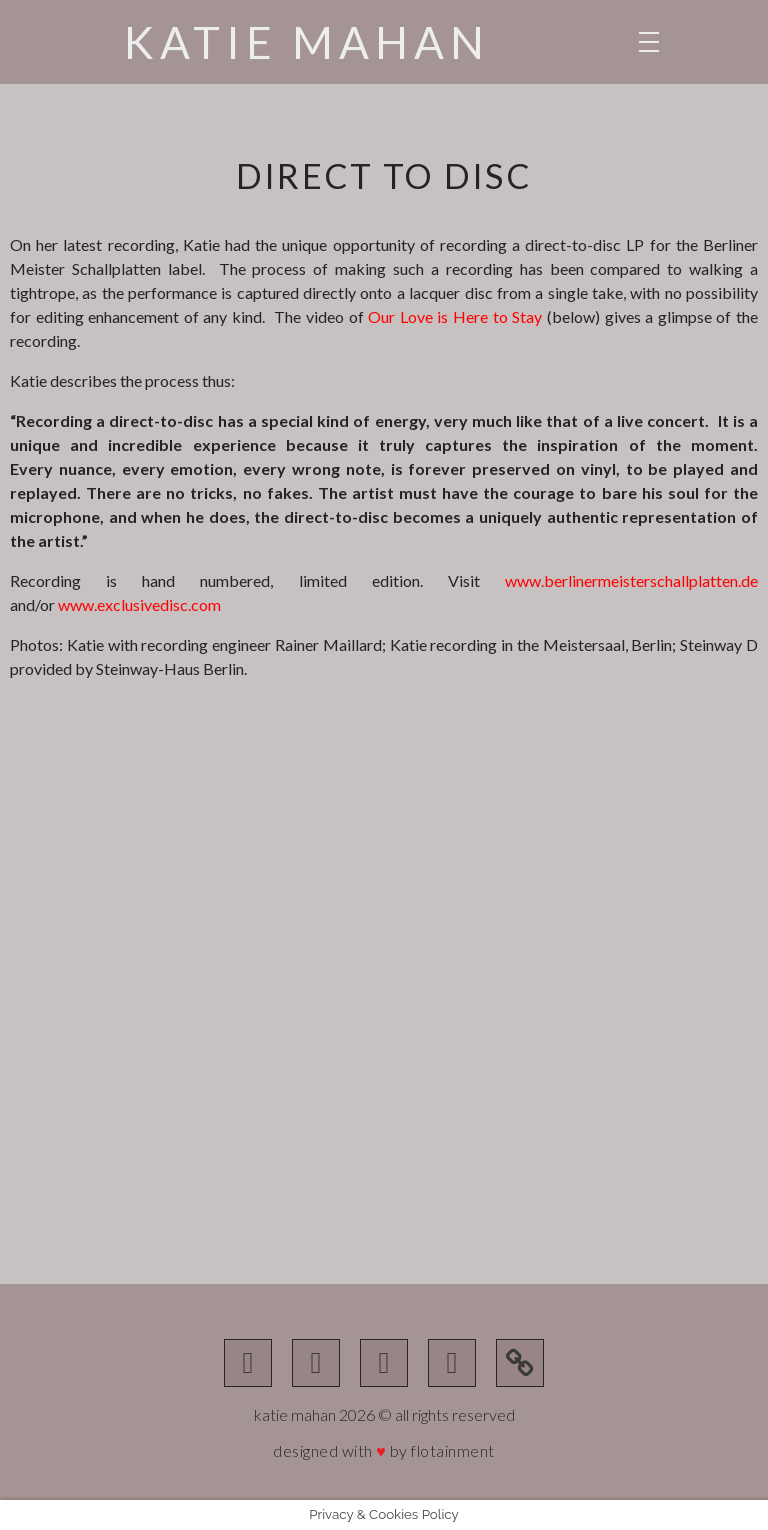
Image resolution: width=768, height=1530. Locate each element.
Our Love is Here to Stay (455, 316)
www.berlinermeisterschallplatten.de (631, 580)
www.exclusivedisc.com (139, 604)
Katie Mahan (307, 42)
